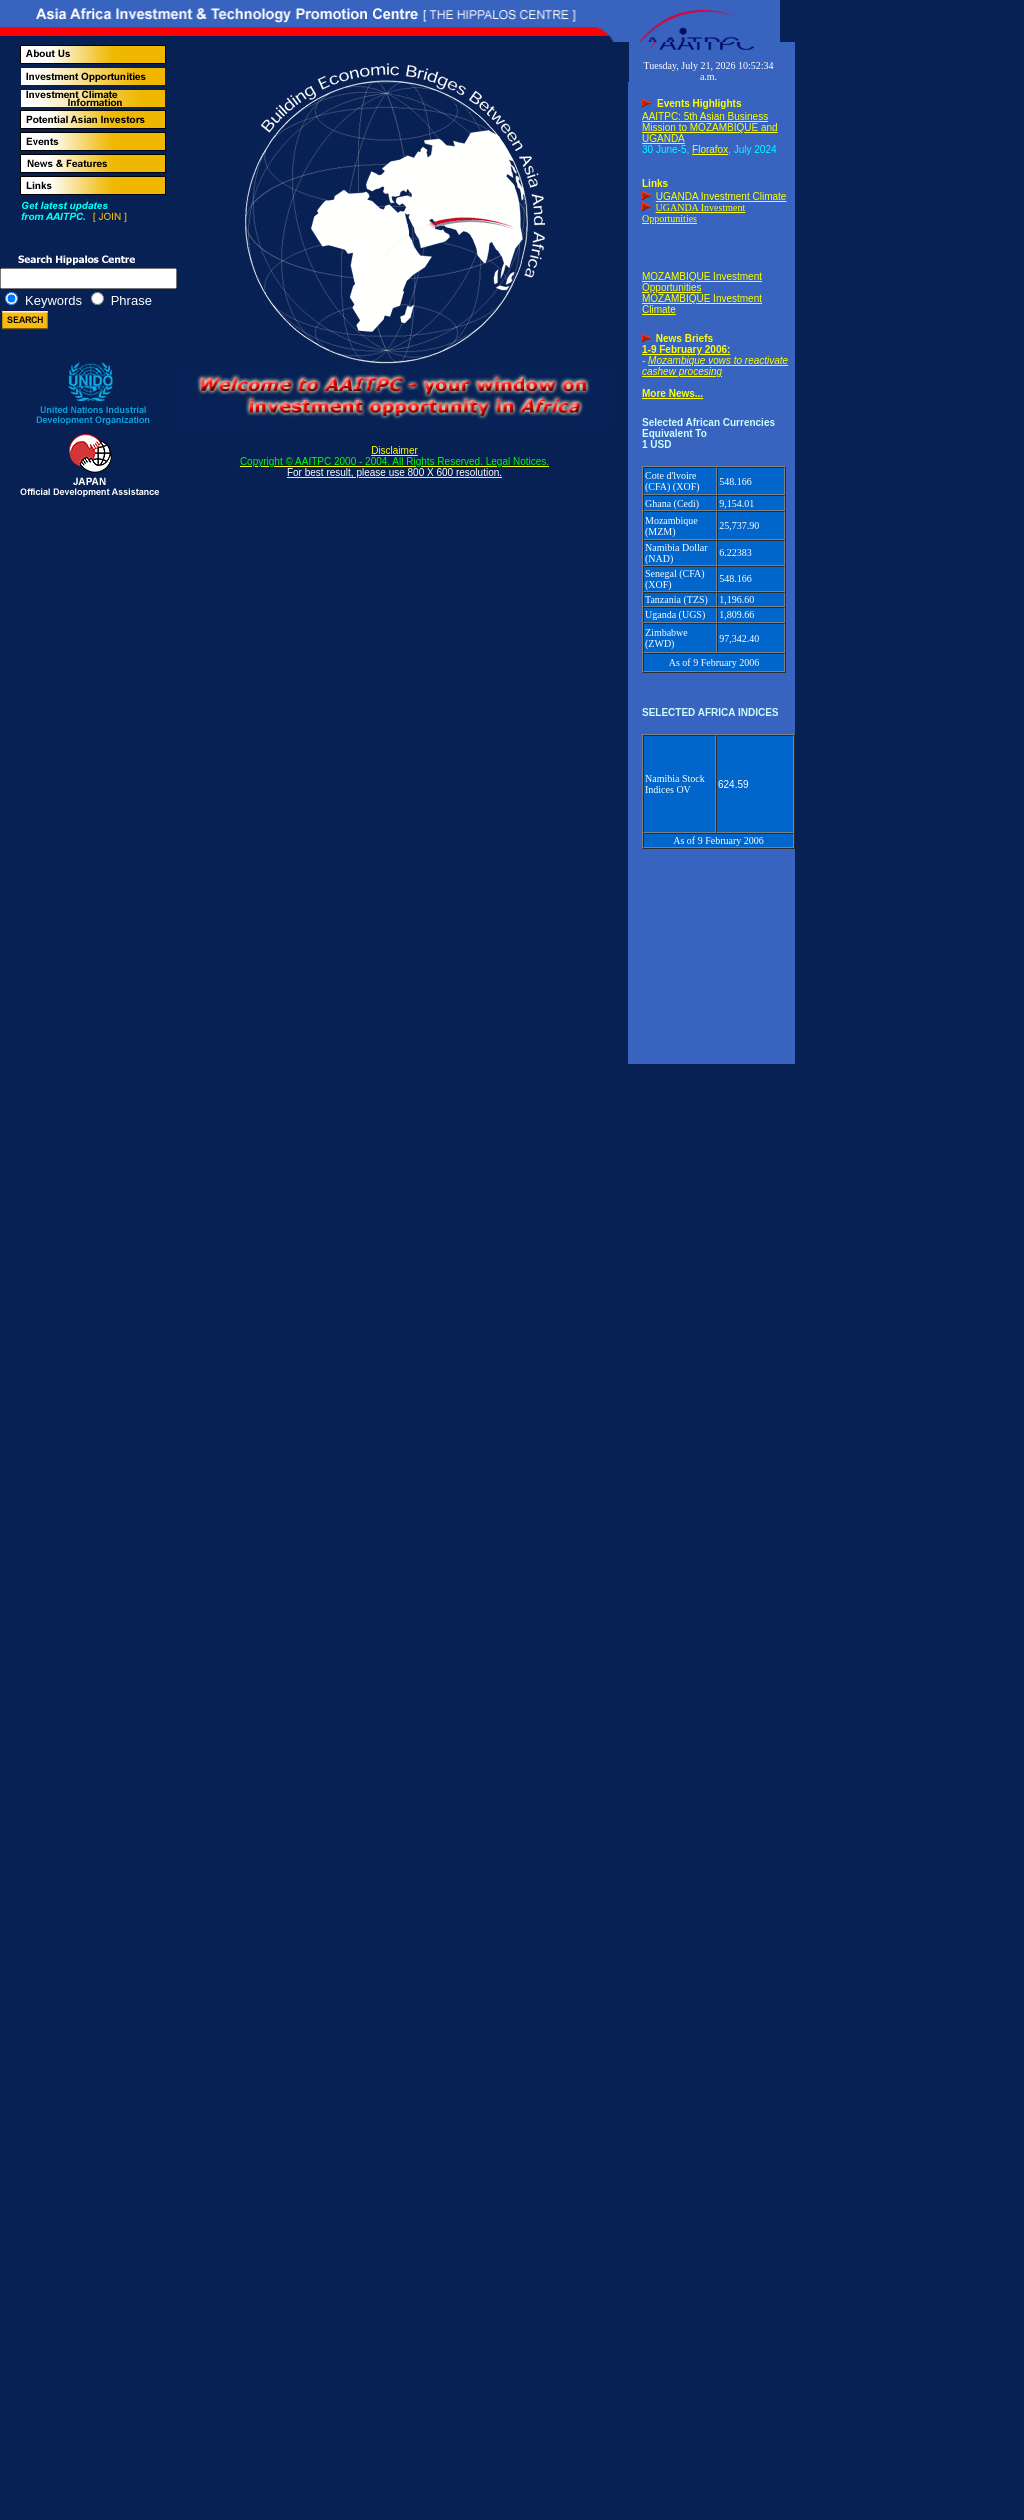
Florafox (710, 149)
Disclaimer (394, 461)
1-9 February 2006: (686, 349)
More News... (672, 393)
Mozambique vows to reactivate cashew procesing (715, 366)
